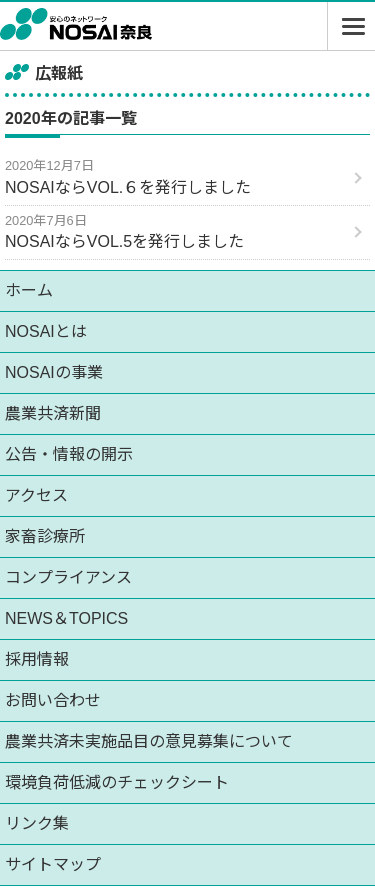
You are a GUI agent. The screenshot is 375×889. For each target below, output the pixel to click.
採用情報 (37, 659)
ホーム (29, 290)
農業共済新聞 (53, 413)
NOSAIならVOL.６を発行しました (128, 187)
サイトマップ (53, 864)
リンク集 (37, 823)
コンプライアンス (68, 577)
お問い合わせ (53, 700)
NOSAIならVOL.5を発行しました (124, 241)
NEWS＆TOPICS (66, 618)
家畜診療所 (45, 536)
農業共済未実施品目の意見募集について (149, 741)
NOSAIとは (46, 331)
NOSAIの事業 (54, 372)
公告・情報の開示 (69, 454)
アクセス (36, 495)
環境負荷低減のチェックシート (117, 782)
